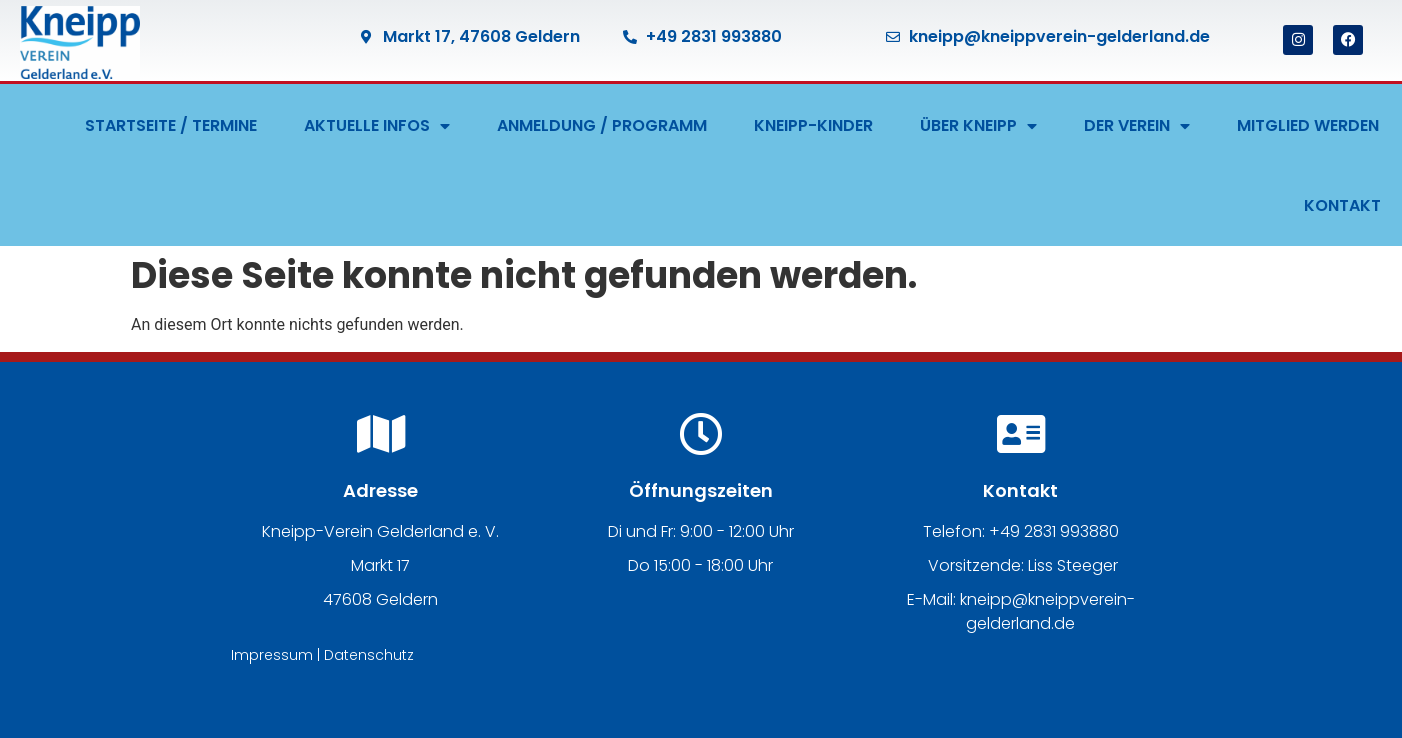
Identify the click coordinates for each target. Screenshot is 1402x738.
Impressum (272, 655)
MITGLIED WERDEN (1308, 125)
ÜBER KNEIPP (978, 126)
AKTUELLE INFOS (377, 126)
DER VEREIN (1137, 126)
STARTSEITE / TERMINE (171, 125)
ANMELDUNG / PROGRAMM (602, 125)
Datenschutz (369, 655)
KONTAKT (1342, 205)
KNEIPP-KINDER (813, 125)
